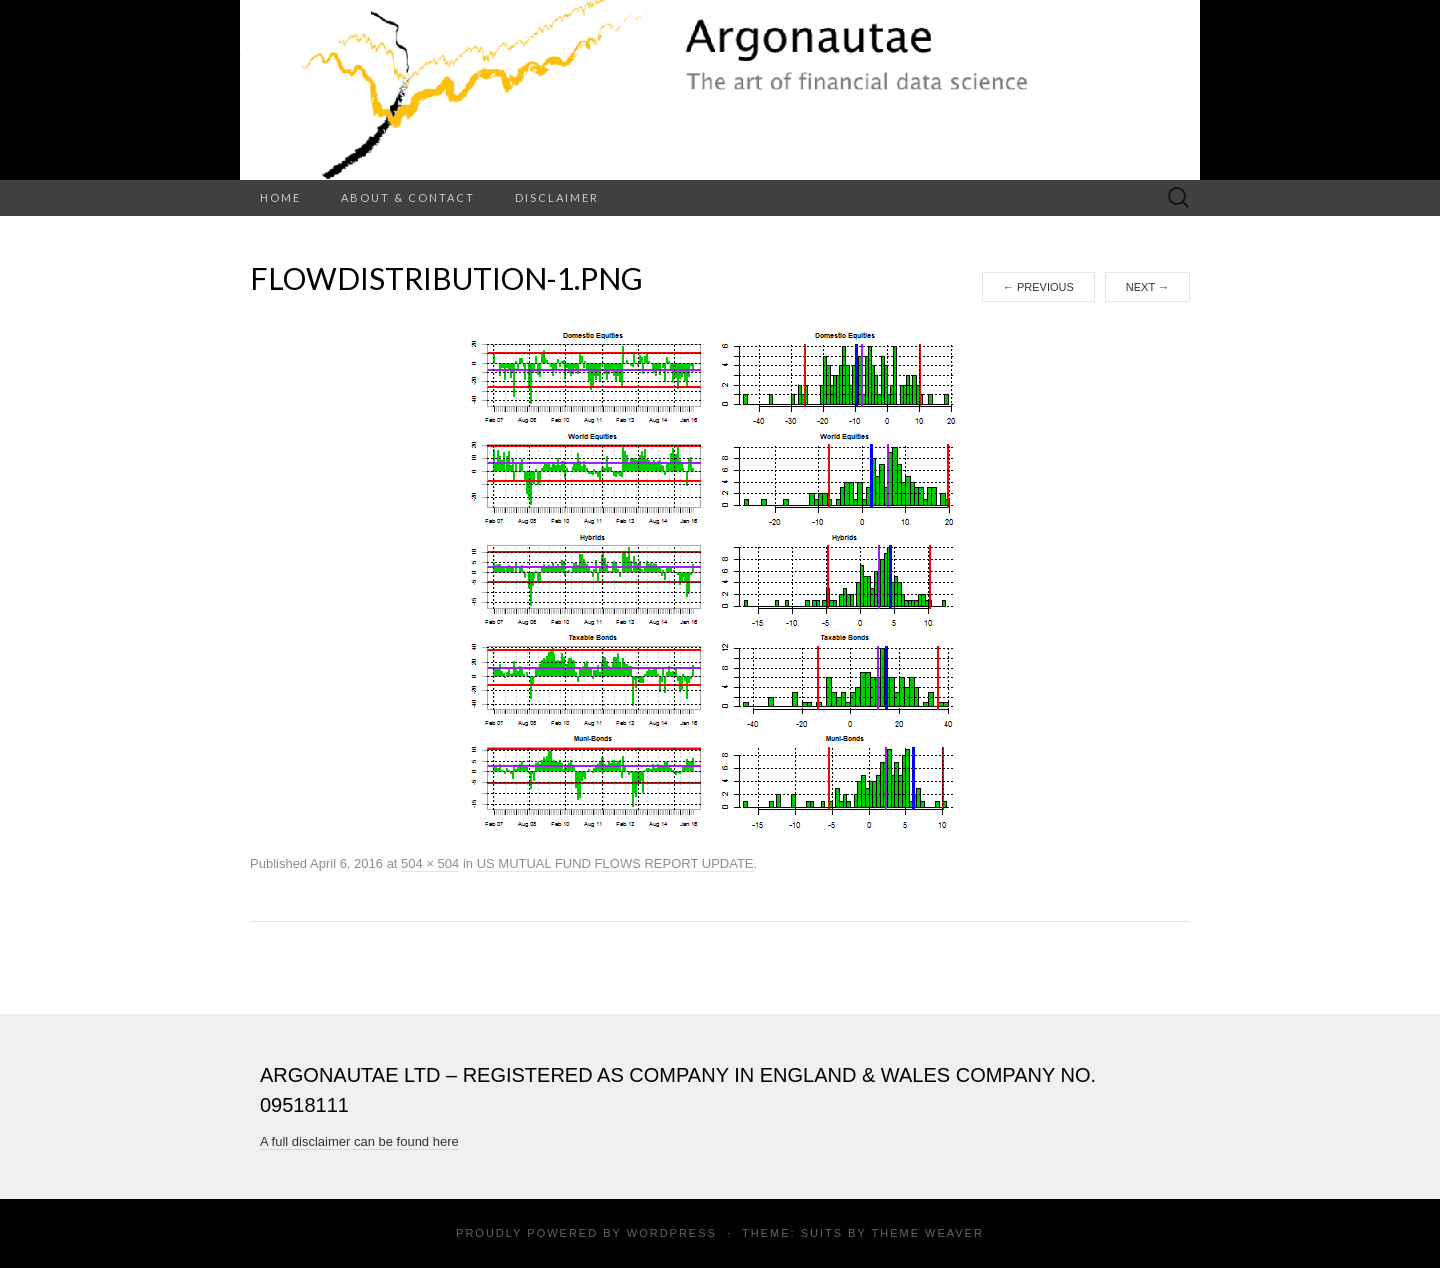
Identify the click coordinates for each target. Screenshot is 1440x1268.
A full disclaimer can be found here (359, 1141)
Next (1147, 287)
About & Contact (408, 197)
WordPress (672, 1233)
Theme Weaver (927, 1233)
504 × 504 (430, 863)
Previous (1038, 287)
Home (280, 197)
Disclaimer (557, 197)
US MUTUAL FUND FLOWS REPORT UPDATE (615, 863)
